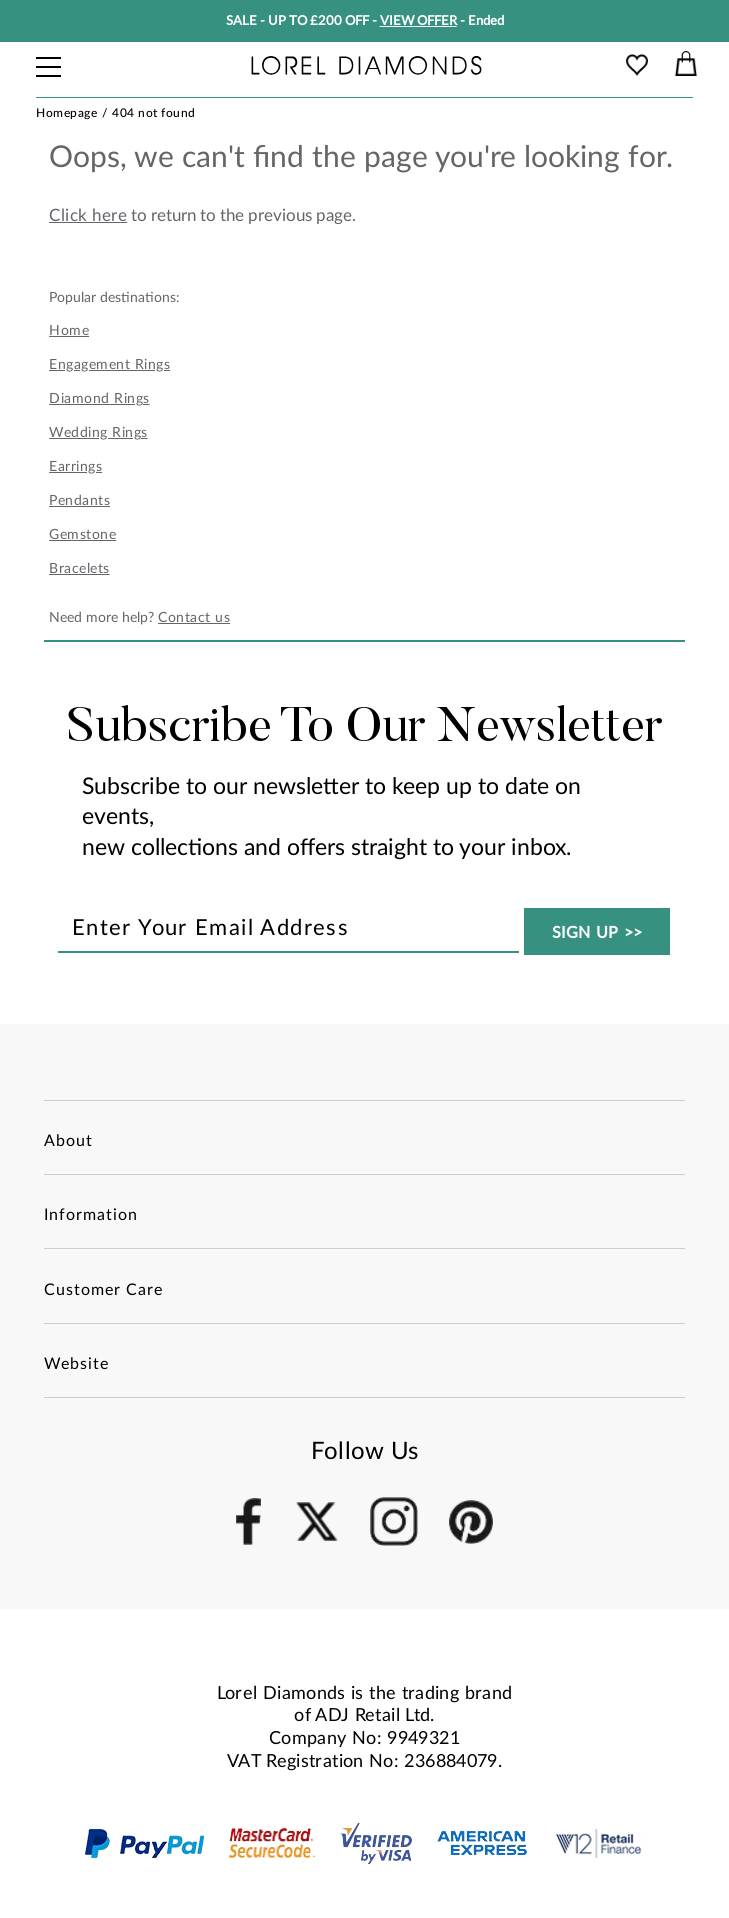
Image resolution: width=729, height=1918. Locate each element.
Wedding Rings (98, 433)
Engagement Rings (109, 365)
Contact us (194, 618)
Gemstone (82, 535)
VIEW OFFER (418, 21)
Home (69, 331)
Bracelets (79, 569)
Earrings (75, 467)
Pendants (79, 501)
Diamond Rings (99, 399)
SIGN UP (598, 933)
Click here (88, 215)
